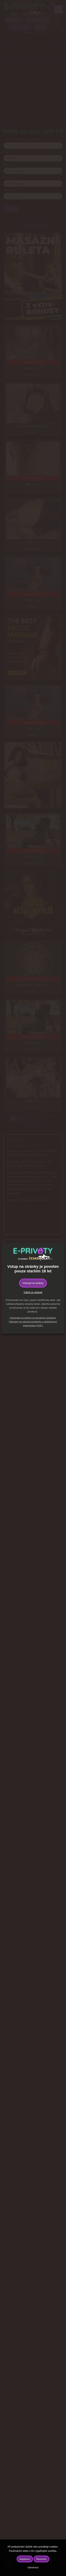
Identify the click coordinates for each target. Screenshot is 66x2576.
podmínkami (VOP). (33, 1325)
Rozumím (41, 2559)
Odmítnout (32, 2567)
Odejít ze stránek (33, 1292)
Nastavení (25, 2559)
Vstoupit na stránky (33, 1283)
